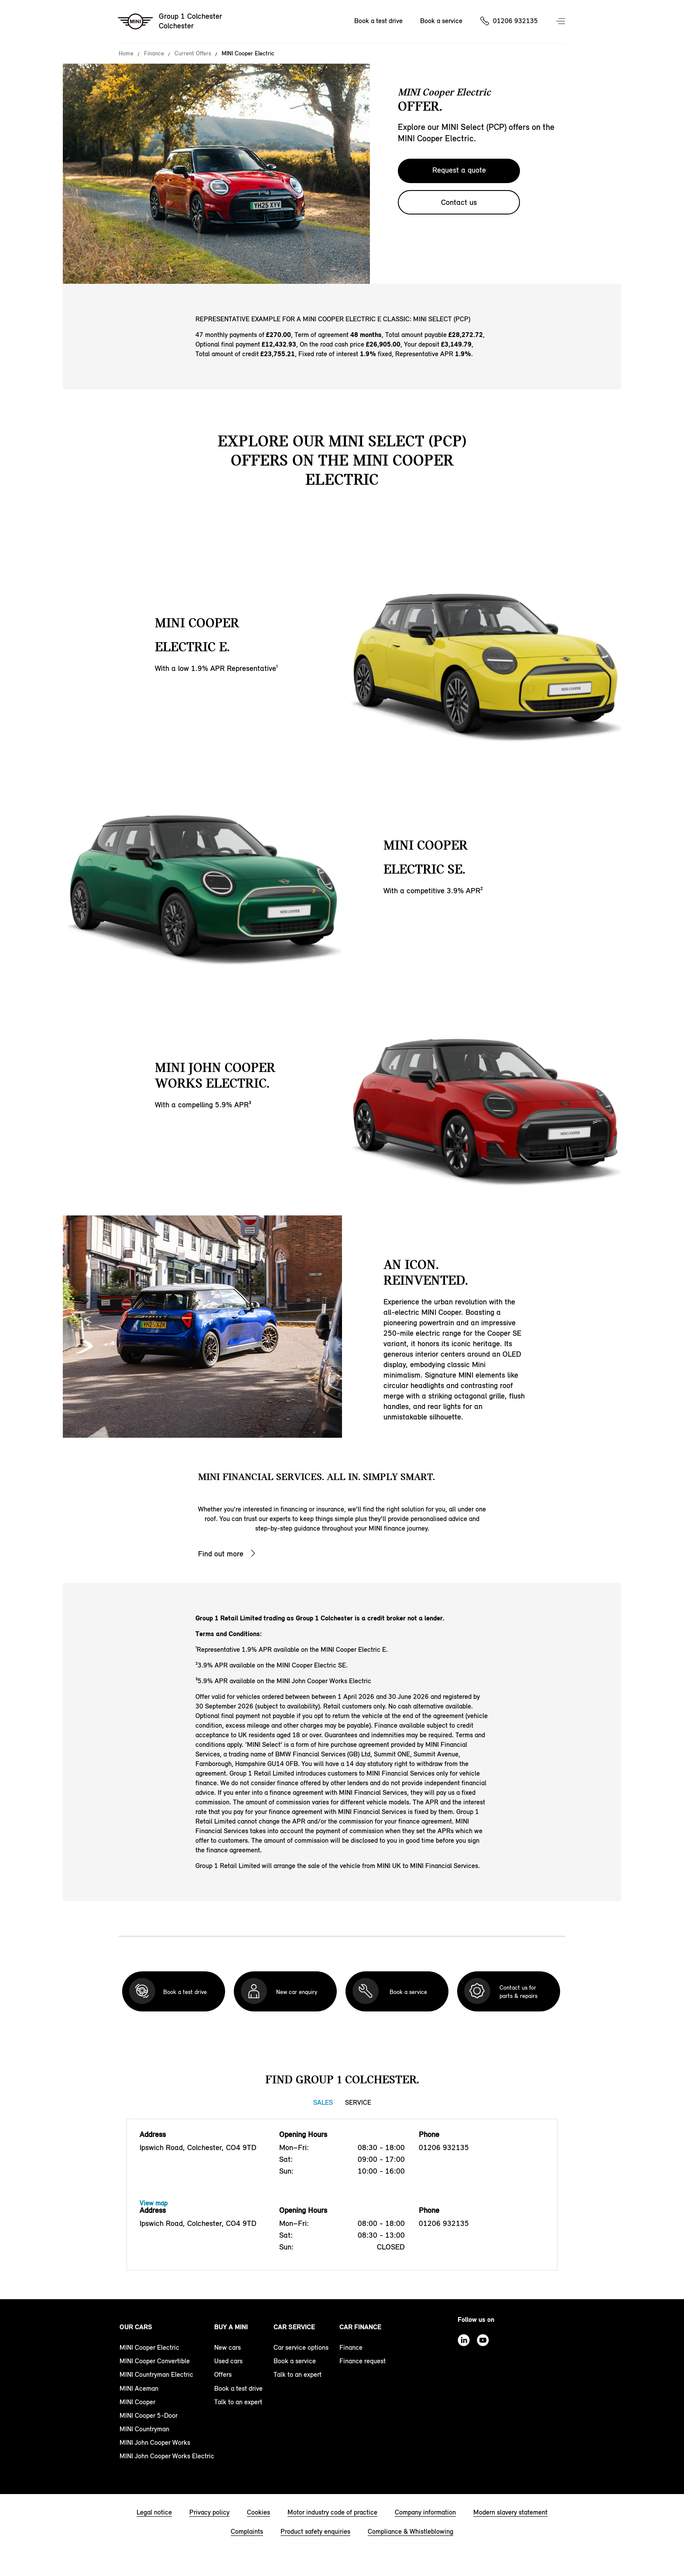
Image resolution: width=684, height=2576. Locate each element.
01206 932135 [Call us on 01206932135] (515, 21)
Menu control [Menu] (561, 21)
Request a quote (459, 170)
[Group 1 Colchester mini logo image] (170, 21)
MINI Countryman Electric (156, 2374)
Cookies (258, 2512)
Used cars (228, 2361)
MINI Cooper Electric (149, 2347)
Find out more (220, 1554)
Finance (154, 54)
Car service (294, 2327)
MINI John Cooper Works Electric (167, 2456)
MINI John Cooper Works (155, 2442)
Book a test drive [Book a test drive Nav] (378, 21)
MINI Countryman (144, 2429)
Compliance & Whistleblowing (410, 2531)
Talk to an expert (238, 2402)
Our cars (136, 2327)
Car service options (301, 2347)
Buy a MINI (231, 2327)
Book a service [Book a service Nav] (441, 21)
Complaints (247, 2531)
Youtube (482, 2340)
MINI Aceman (139, 2388)
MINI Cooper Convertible (155, 2361)
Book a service (295, 2361)
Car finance (360, 2327)
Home (126, 54)
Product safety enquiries (315, 2531)
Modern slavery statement (510, 2512)
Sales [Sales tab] (323, 2102)
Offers (223, 2374)
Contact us (459, 202)
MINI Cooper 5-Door (149, 2415)
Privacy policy (209, 2512)
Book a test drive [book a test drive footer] (238, 2388)
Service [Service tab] (358, 2102)
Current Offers (192, 54)
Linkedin (463, 2340)
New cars (227, 2347)
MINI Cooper (137, 2402)
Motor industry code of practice (332, 2512)
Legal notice (154, 2512)
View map (154, 2203)
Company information (425, 2512)
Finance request (362, 2361)
